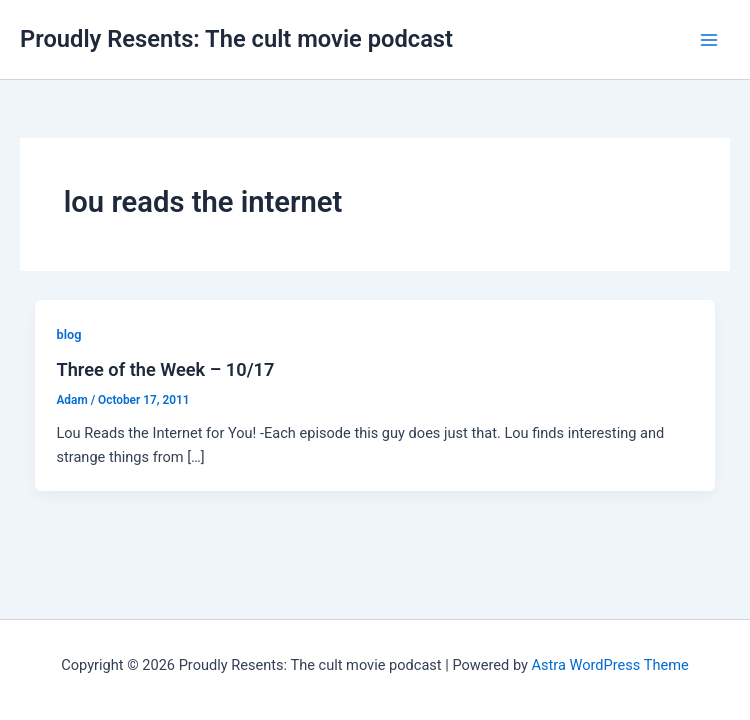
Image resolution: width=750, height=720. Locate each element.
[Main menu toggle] (709, 40)
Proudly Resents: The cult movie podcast (236, 39)
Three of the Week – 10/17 (165, 369)
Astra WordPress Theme (610, 665)
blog (68, 334)
